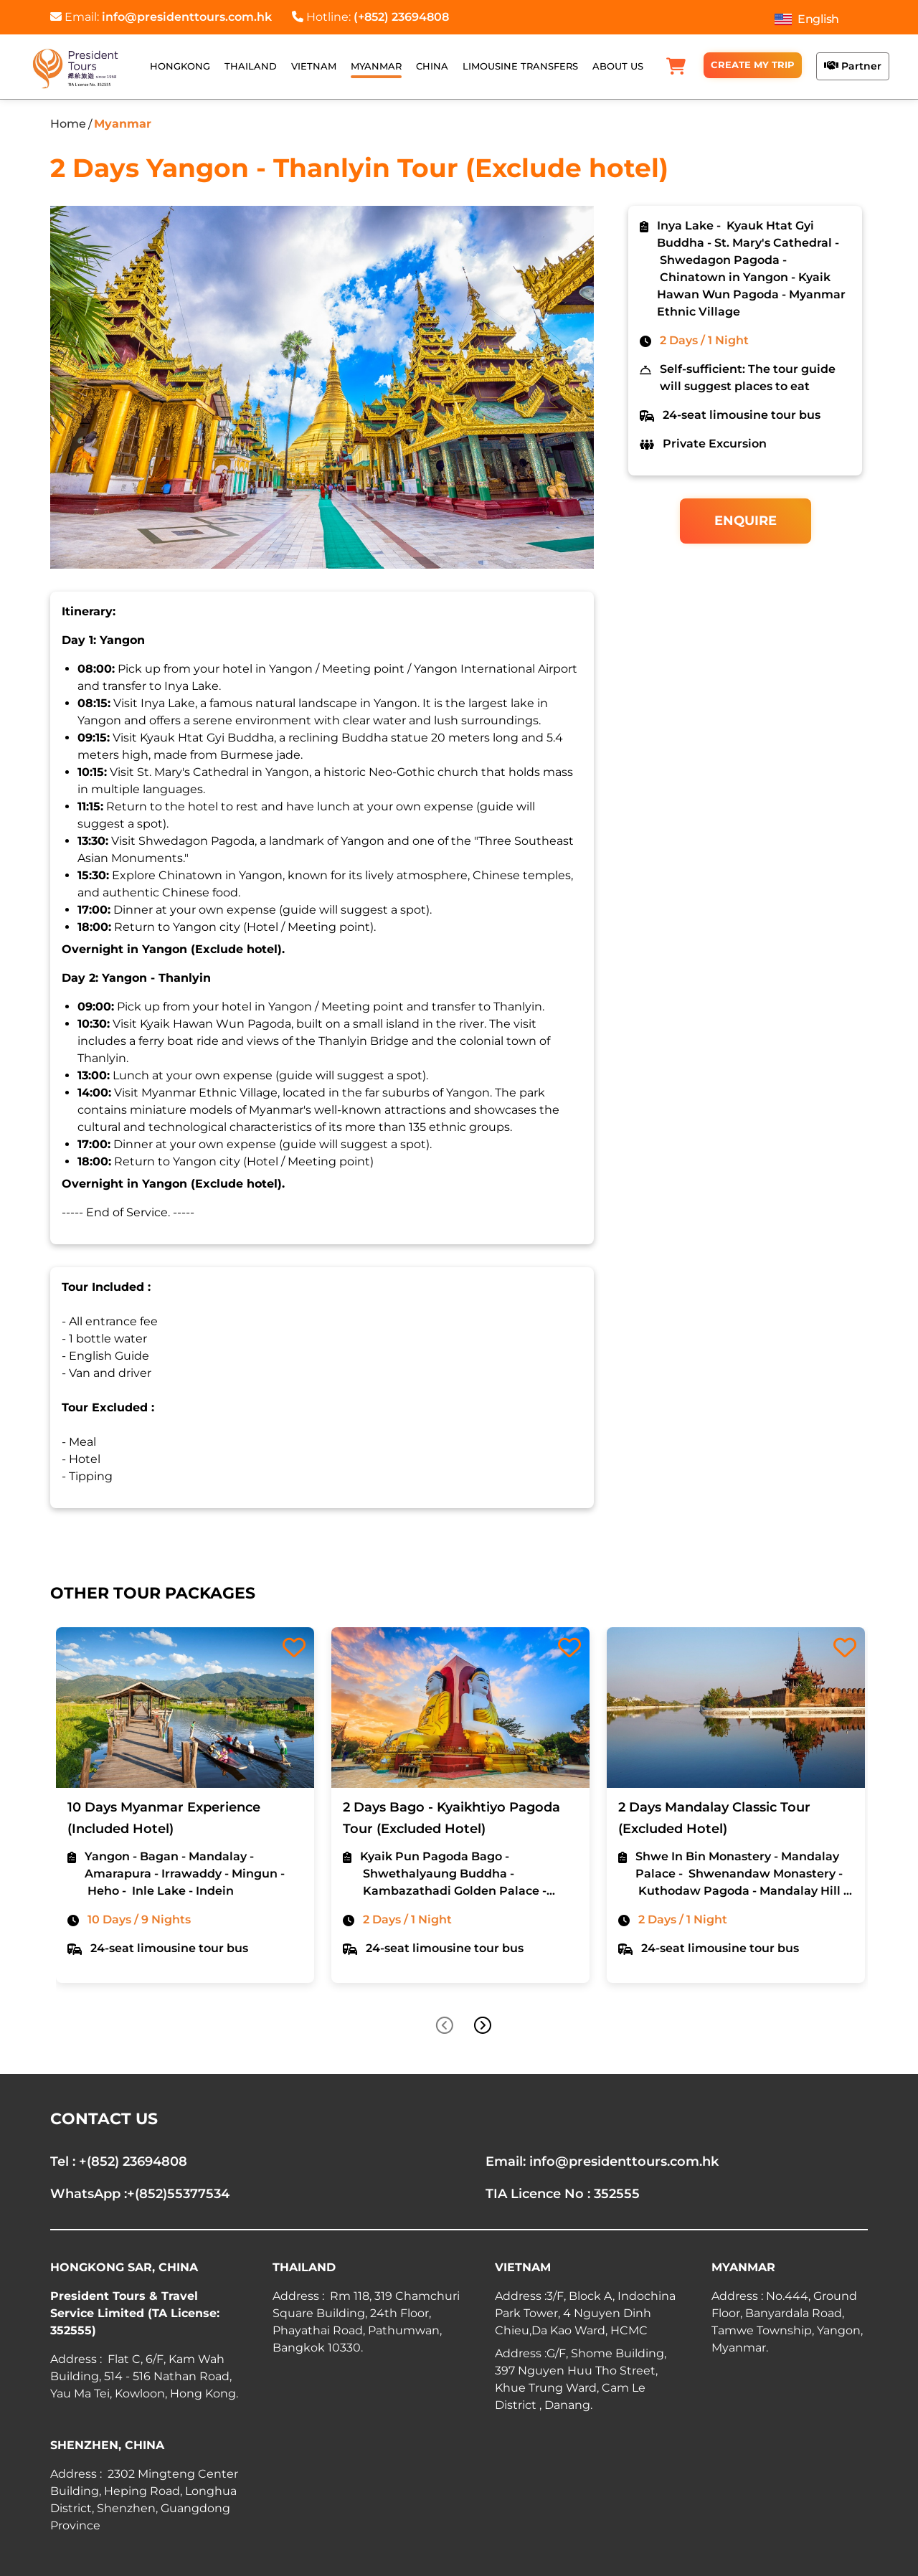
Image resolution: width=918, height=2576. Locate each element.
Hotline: (370, 17)
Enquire (745, 521)
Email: (161, 17)
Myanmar (122, 124)
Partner (852, 66)
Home (68, 124)
